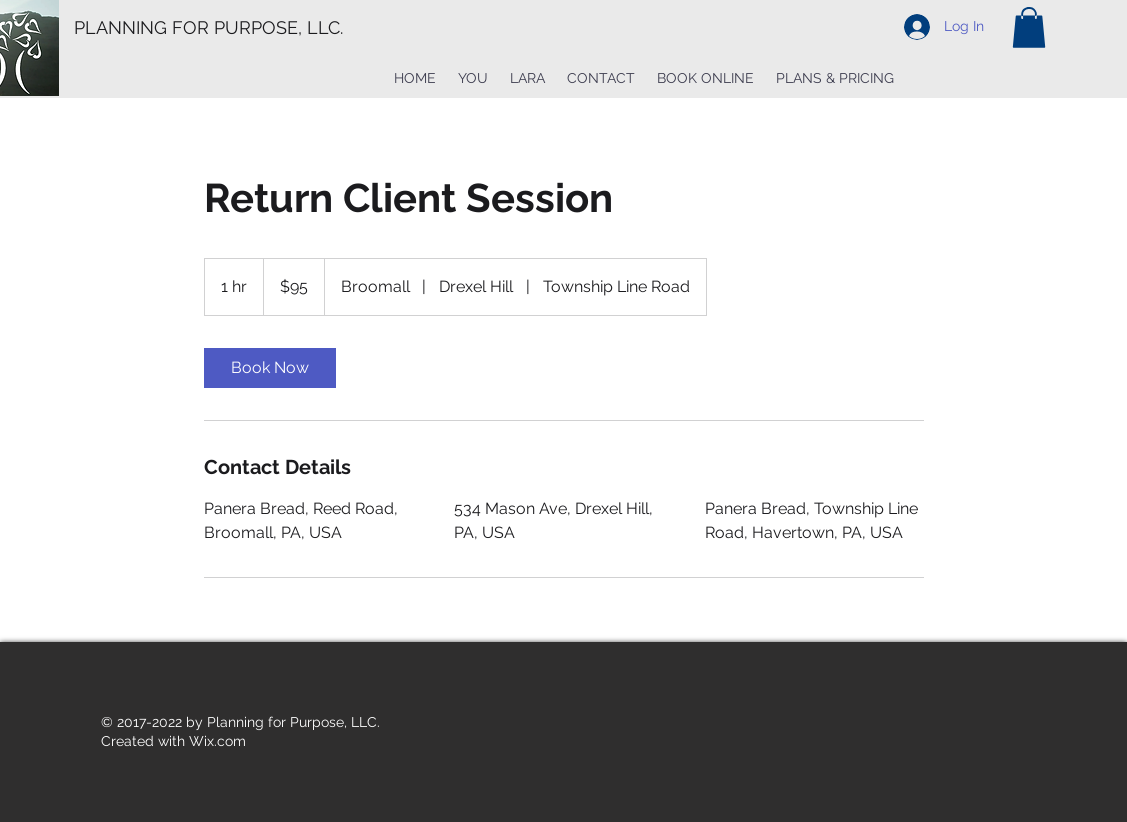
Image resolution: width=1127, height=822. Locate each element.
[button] (1029, 27)
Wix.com (217, 741)
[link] (270, 368)
